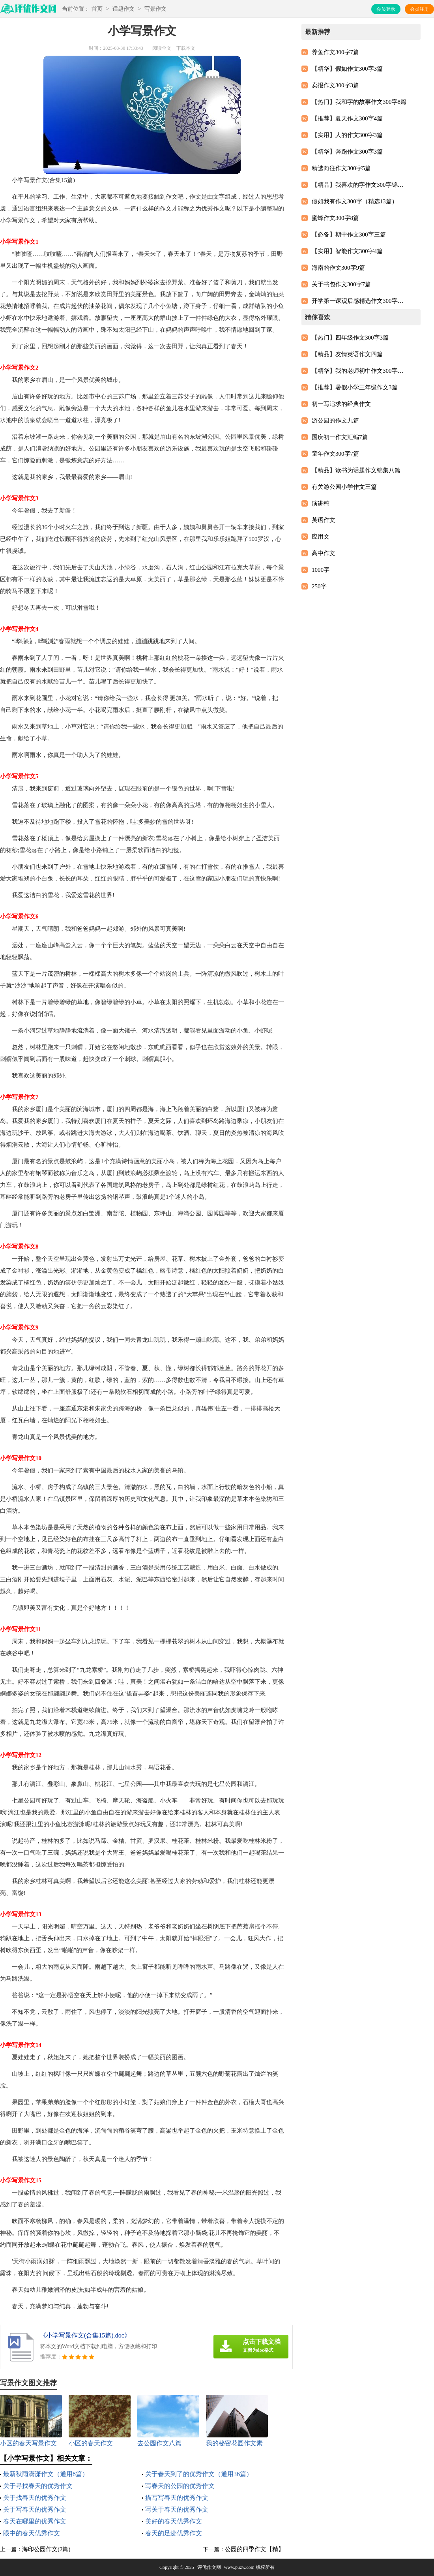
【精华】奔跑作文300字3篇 (347, 151)
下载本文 (185, 48)
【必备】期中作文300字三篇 (349, 234)
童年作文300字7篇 (335, 454)
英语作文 (323, 520)
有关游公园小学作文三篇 (344, 487)
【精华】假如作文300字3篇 (347, 69)
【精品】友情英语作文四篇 (347, 354)
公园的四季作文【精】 (254, 2549)
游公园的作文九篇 (335, 420)
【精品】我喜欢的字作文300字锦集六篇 (359, 185)
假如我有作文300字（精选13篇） (355, 201)
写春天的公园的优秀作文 (180, 2485)
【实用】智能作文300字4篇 (347, 251)
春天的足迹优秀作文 (173, 2533)
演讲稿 (320, 503)
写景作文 (155, 9)
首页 (97, 9)
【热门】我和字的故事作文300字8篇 (359, 102)
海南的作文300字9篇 (338, 268)
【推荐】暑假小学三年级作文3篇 (355, 387)
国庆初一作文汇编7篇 (340, 437)
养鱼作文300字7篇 (335, 52)
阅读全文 (161, 48)
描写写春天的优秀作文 (176, 2497)
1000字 (320, 570)
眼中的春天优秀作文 (31, 2533)
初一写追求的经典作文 (341, 404)
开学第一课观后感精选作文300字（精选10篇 (359, 301)
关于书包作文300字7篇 (341, 284)
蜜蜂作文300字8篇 (335, 218)
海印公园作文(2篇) (46, 2549)
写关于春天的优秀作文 (176, 2509)
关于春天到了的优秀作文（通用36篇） (199, 2474)
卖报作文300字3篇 (335, 85)
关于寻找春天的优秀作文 (38, 2485)
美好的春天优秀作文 (173, 2521)
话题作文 (123, 9)
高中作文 (323, 553)
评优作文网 (209, 2567)
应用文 (320, 536)
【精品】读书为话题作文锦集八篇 (356, 470)
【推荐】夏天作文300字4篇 (347, 118)
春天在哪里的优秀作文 (34, 2521)
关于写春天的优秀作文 (34, 2509)
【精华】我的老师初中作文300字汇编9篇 (359, 371)
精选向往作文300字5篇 (341, 168)
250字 (319, 586)
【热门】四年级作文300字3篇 (350, 337)
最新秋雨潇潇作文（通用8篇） (45, 2474)
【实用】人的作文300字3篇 (347, 135)
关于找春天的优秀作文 (34, 2497)
